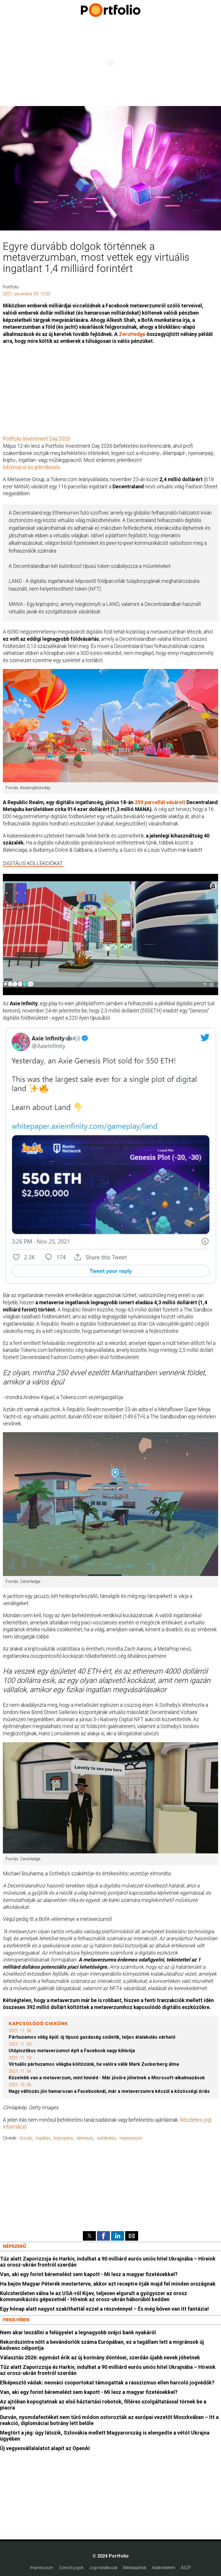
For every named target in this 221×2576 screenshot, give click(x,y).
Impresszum (41, 2567)
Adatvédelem (163, 2567)
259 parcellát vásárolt (160, 802)
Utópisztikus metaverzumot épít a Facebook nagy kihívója (72, 2050)
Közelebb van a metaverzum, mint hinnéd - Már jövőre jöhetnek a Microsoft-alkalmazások (107, 2077)
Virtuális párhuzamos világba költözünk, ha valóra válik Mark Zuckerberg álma (94, 2064)
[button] (89, 2236)
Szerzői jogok (71, 2567)
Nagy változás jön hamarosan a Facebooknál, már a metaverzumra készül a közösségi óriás (109, 2091)
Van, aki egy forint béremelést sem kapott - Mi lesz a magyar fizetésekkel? (89, 2274)
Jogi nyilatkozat (103, 2567)
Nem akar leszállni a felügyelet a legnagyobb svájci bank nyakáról (78, 2332)
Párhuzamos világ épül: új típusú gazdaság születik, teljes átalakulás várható (92, 2037)
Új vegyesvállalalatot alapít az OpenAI (45, 2448)
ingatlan (43, 2138)
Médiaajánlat (134, 2567)
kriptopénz (63, 2138)
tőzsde (26, 2138)
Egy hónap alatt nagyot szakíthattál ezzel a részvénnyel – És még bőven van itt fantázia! (104, 2309)
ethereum (85, 2138)
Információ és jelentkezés (31, 467)
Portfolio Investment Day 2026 (36, 439)
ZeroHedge (132, 334)
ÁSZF (186, 2567)
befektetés (106, 2138)
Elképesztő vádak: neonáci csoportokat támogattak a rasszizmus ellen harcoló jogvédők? (107, 2383)
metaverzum (130, 2138)
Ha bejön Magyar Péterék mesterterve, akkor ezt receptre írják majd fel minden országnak (108, 2284)
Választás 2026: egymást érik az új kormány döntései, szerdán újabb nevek (100, 2357)
